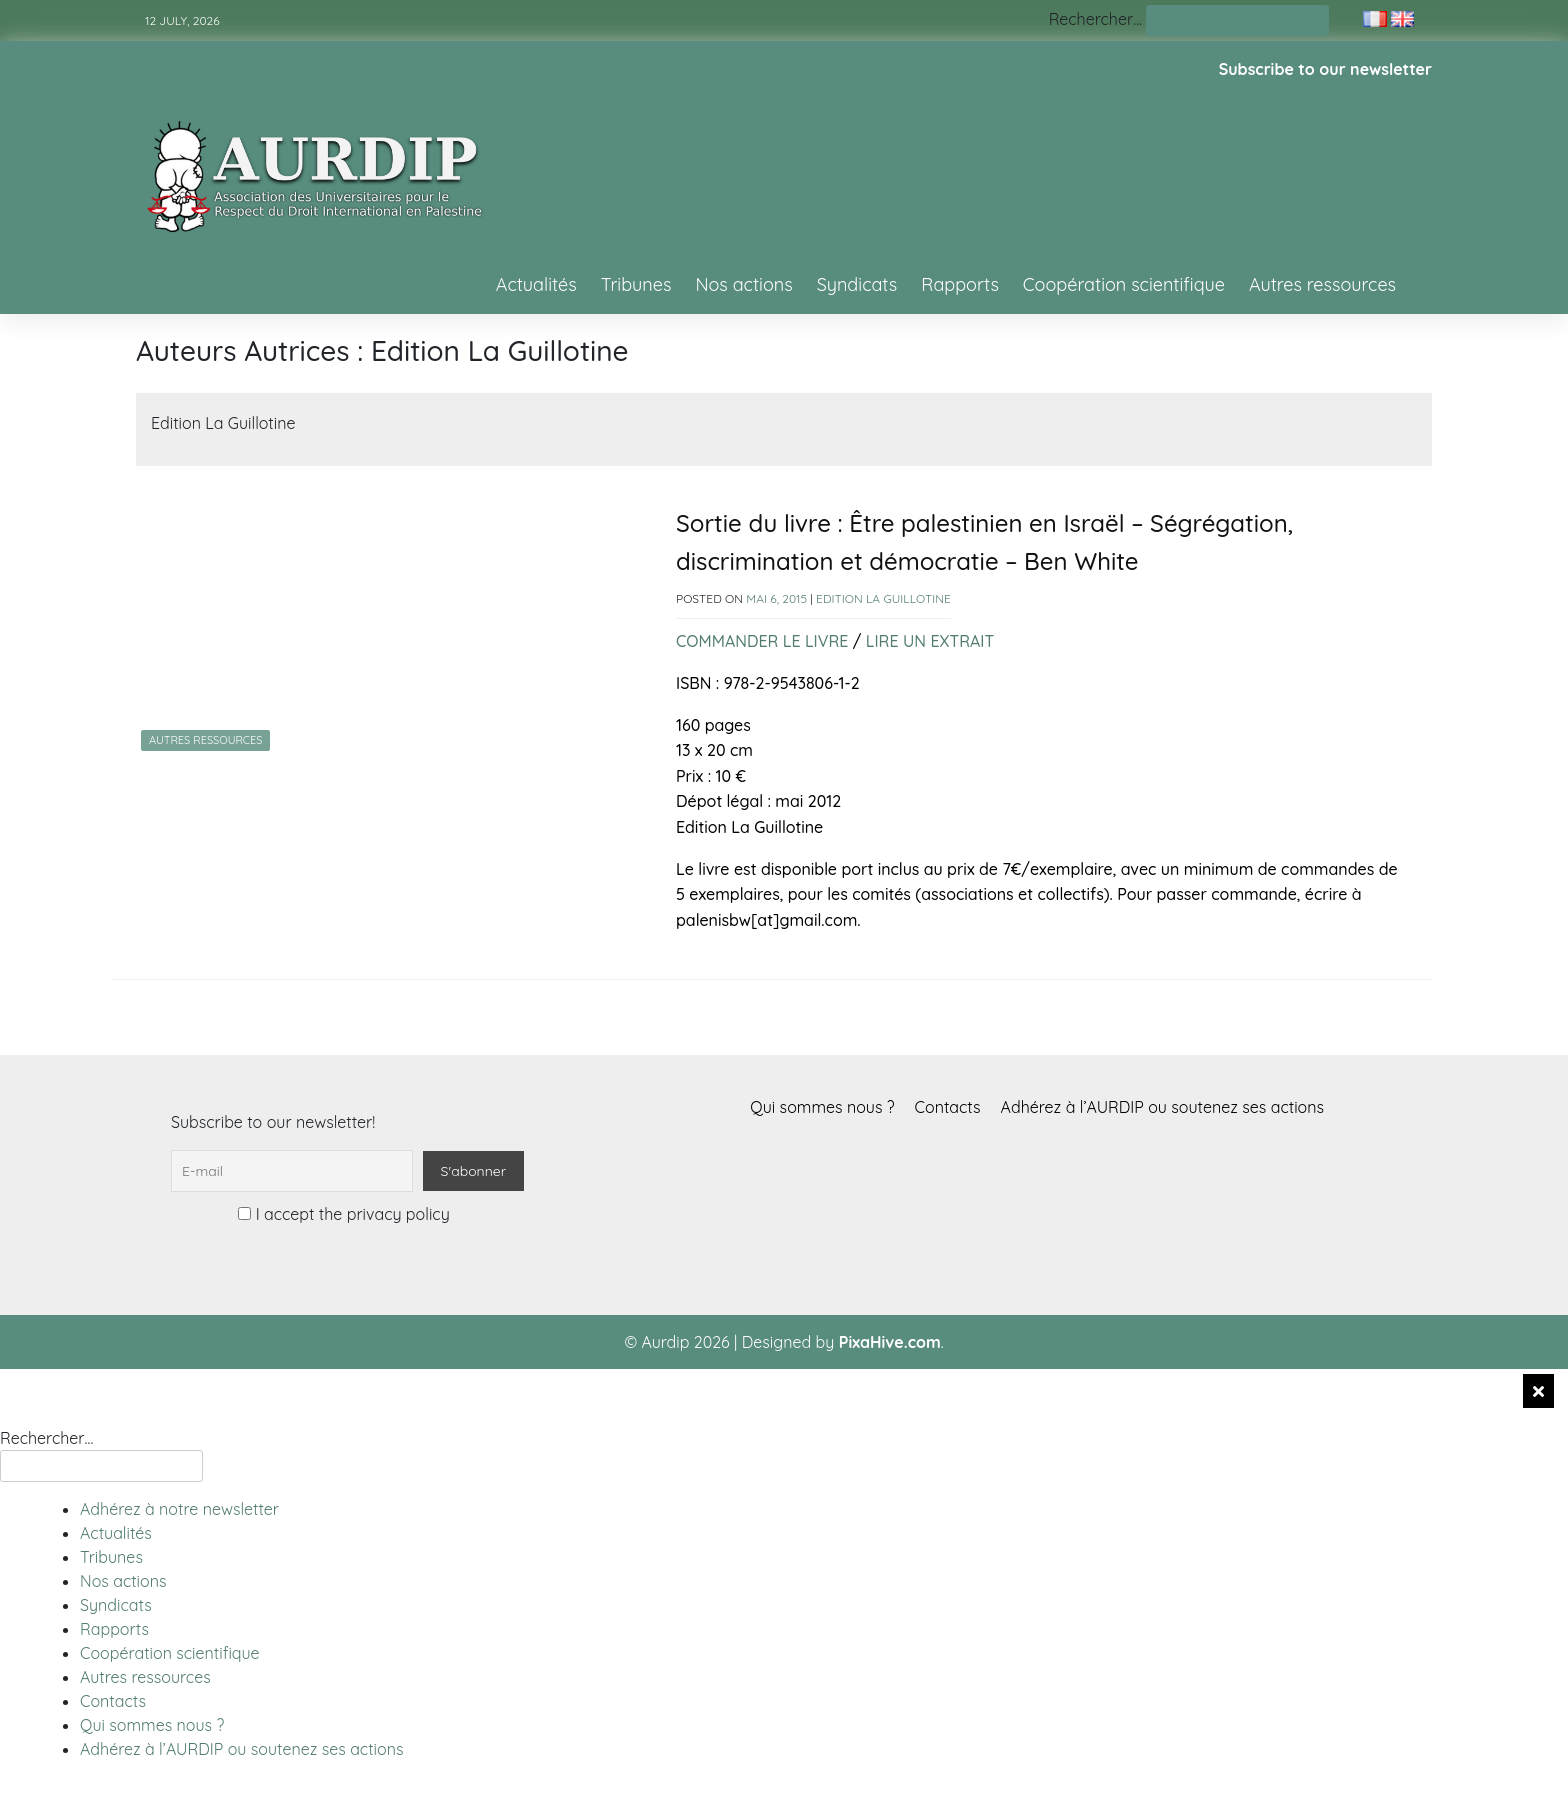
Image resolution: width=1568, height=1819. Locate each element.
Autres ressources (1322, 284)
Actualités (536, 284)
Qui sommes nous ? (822, 1107)
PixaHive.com (890, 1342)
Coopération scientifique (1124, 284)
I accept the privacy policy (343, 1214)
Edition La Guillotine (883, 598)
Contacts (948, 1107)
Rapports (960, 284)
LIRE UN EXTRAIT (930, 641)
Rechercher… (1095, 19)
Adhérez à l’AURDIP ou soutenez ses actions (1162, 1107)
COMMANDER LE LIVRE (762, 641)
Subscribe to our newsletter (1325, 69)
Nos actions (743, 284)
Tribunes (636, 284)
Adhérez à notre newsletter (179, 1509)
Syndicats (857, 284)
